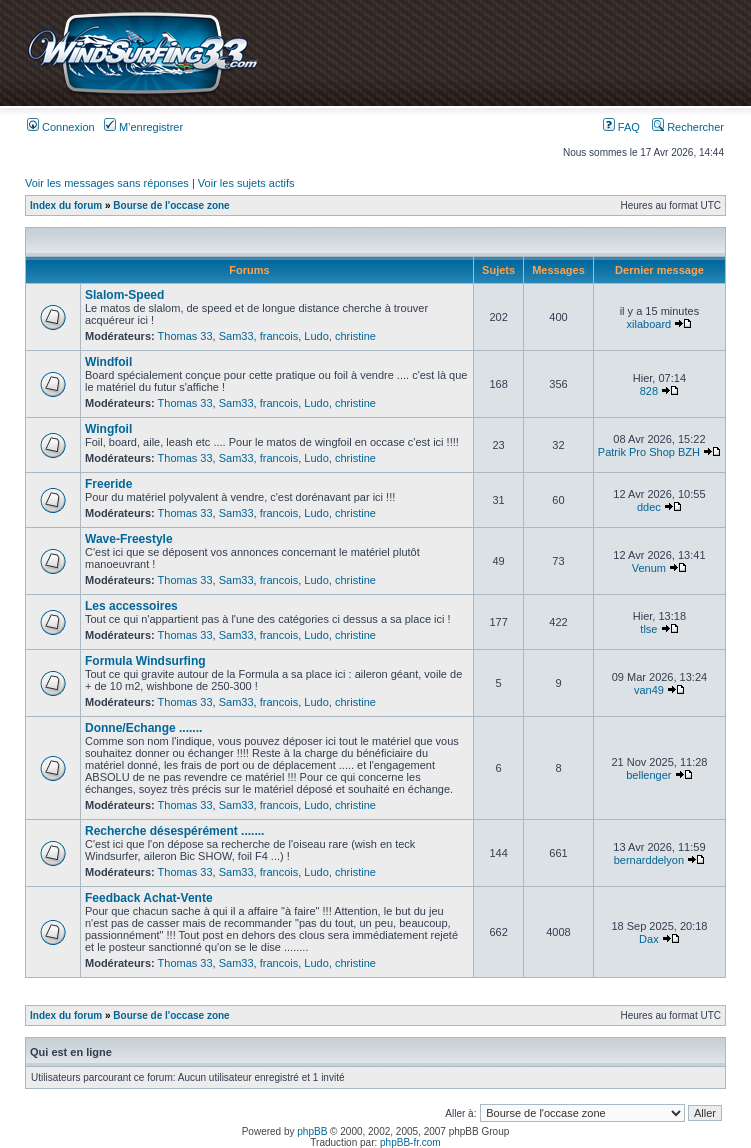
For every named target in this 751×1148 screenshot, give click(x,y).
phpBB (312, 1131)
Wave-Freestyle (129, 539)
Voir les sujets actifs (246, 183)
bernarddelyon (649, 860)
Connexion (61, 127)
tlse (648, 629)
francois (279, 336)
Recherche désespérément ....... (174, 831)
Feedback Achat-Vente (149, 898)
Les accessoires (131, 606)
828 (649, 391)
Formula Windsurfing (145, 661)
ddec (649, 507)
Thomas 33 (185, 336)
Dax (649, 939)
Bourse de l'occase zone (171, 205)
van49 (649, 690)
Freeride (108, 484)
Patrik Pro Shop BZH (649, 452)
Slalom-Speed (124, 295)
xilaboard (649, 324)
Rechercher (688, 127)
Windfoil (108, 362)
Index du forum (66, 205)
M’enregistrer (143, 127)
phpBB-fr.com (410, 1142)
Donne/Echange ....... (143, 728)
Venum (649, 568)
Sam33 (236, 336)
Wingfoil (108, 429)
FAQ (621, 127)
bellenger (648, 775)
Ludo (316, 336)
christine (355, 336)
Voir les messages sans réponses (107, 183)
